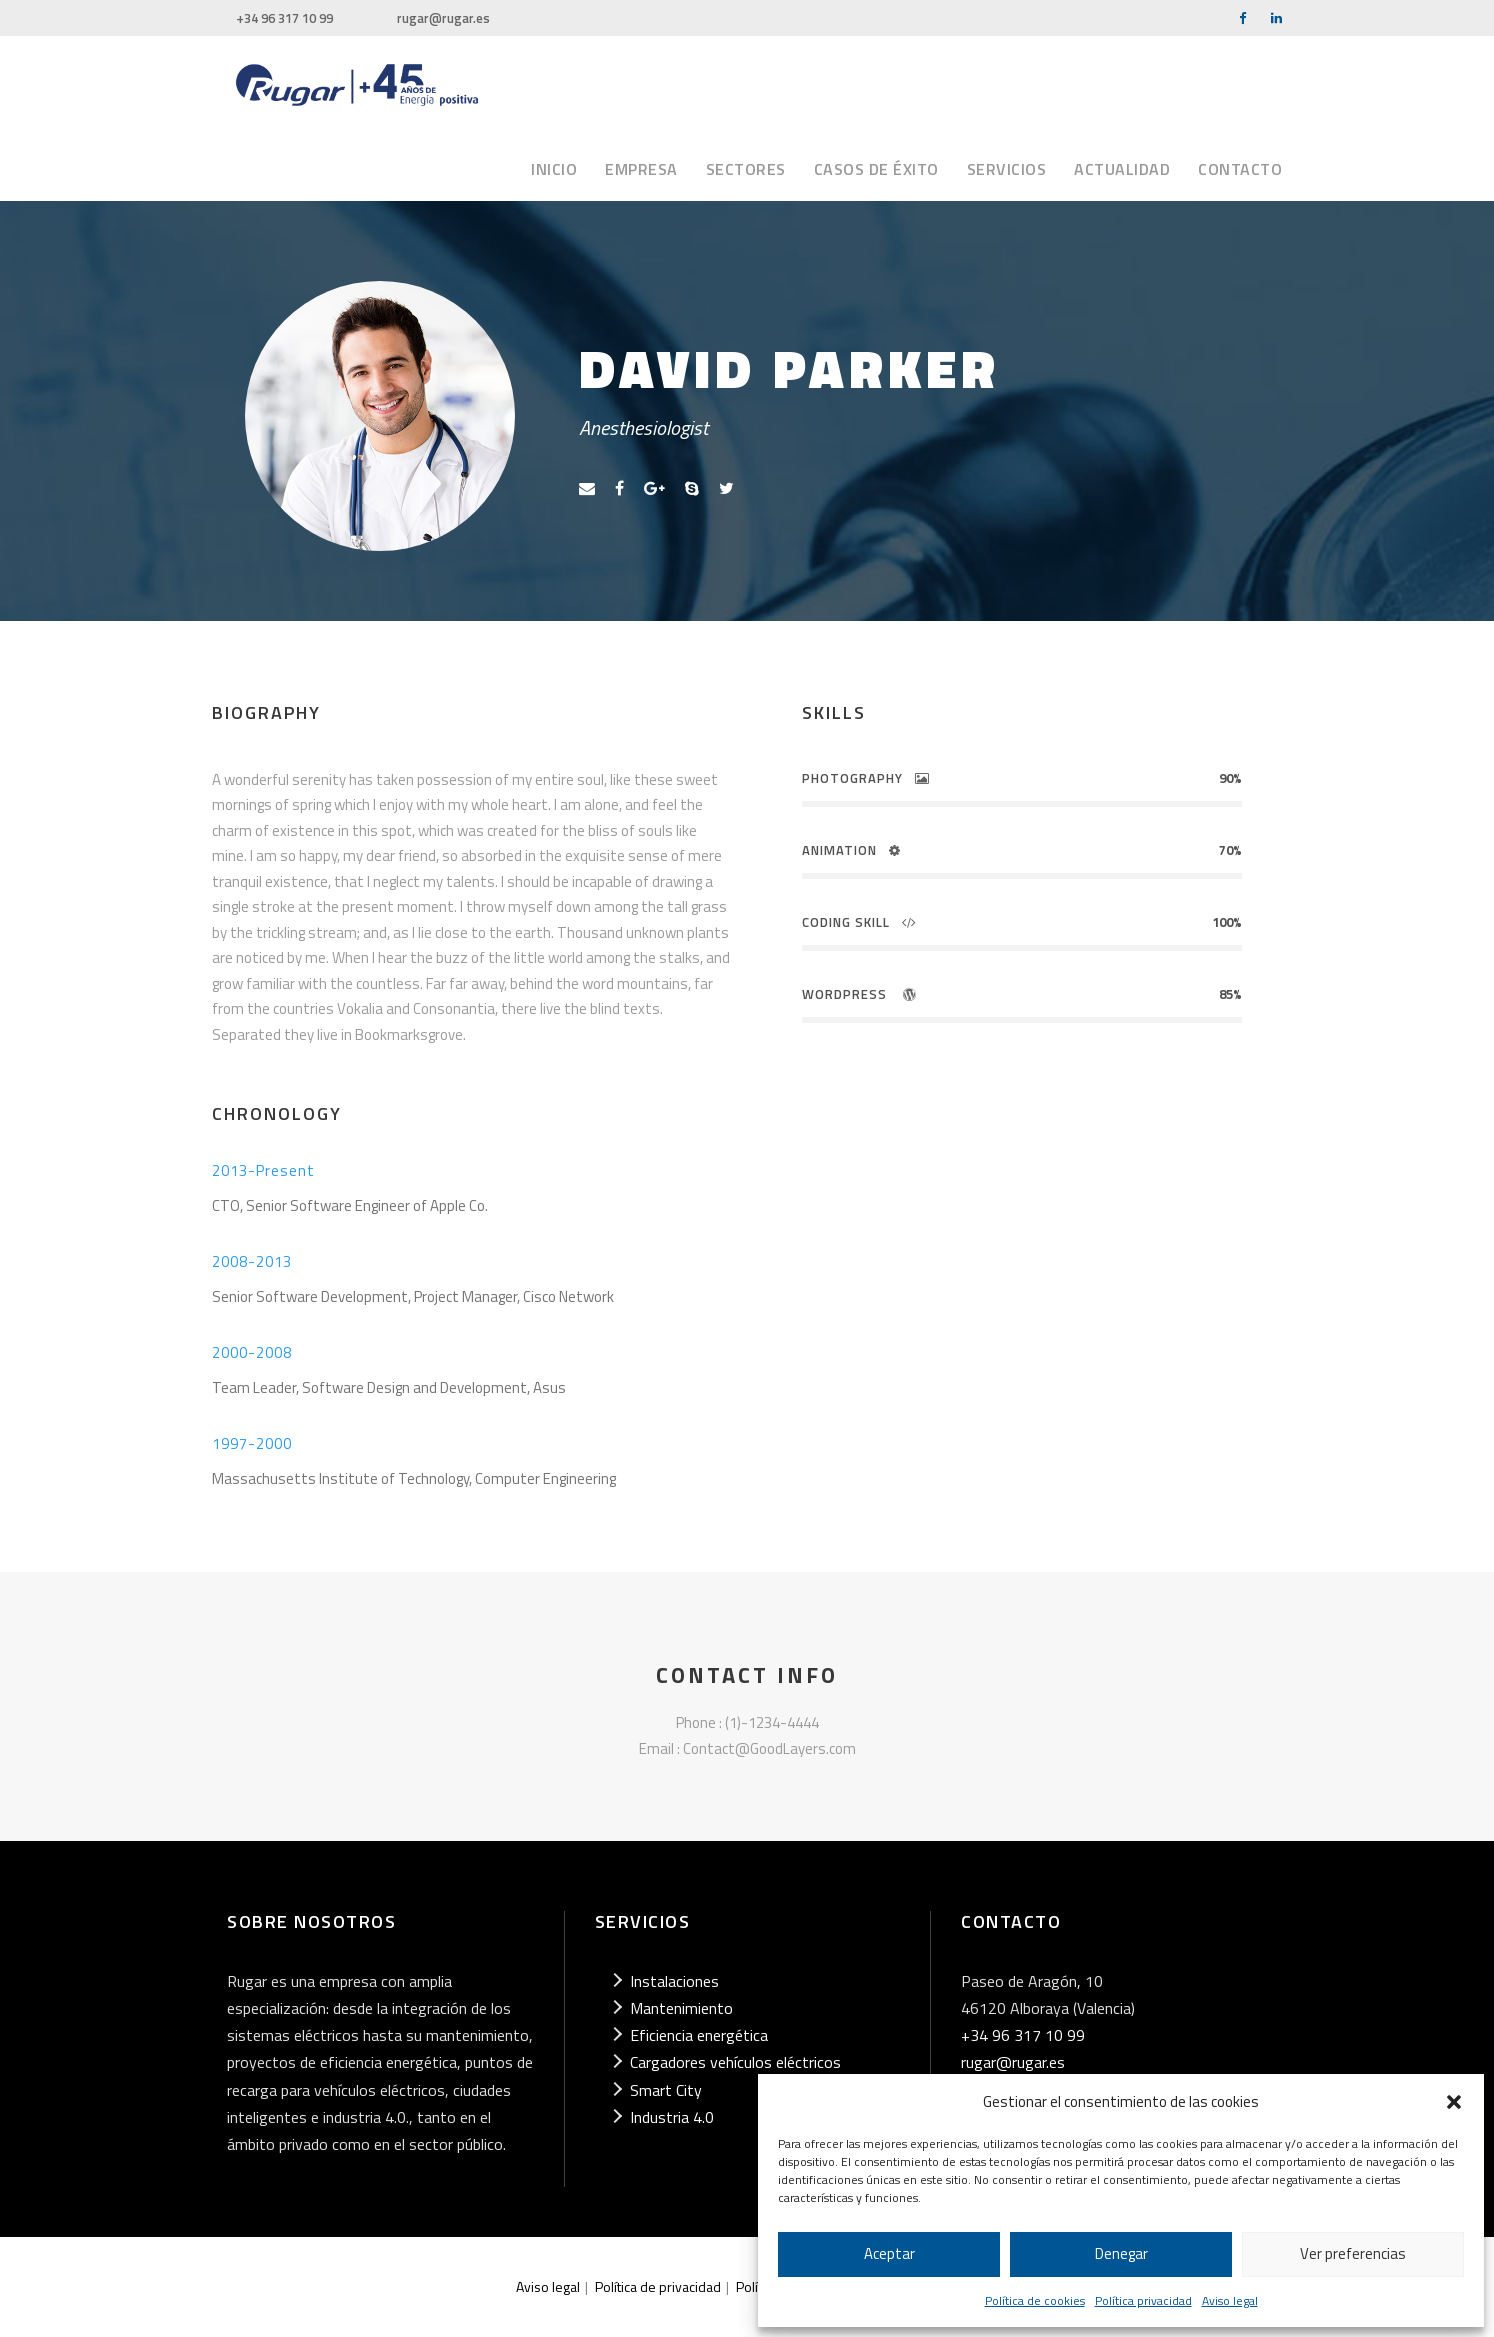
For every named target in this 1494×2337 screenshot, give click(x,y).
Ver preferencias (1353, 2253)
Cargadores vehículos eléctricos (735, 2062)
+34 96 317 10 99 (284, 18)
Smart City (666, 2090)
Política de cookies (1035, 2300)
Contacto (1240, 169)
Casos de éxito (876, 169)
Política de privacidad (658, 2286)
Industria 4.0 (672, 2117)
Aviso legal (1230, 2300)
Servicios (1007, 169)
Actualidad (1122, 169)
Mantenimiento (681, 2008)
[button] (1454, 2102)
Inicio (554, 169)
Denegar (1121, 2253)
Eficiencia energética (699, 2035)
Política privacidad (1143, 2300)
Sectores (746, 169)
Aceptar (889, 2253)
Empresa (641, 169)
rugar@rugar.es (443, 18)
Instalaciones (674, 1981)
